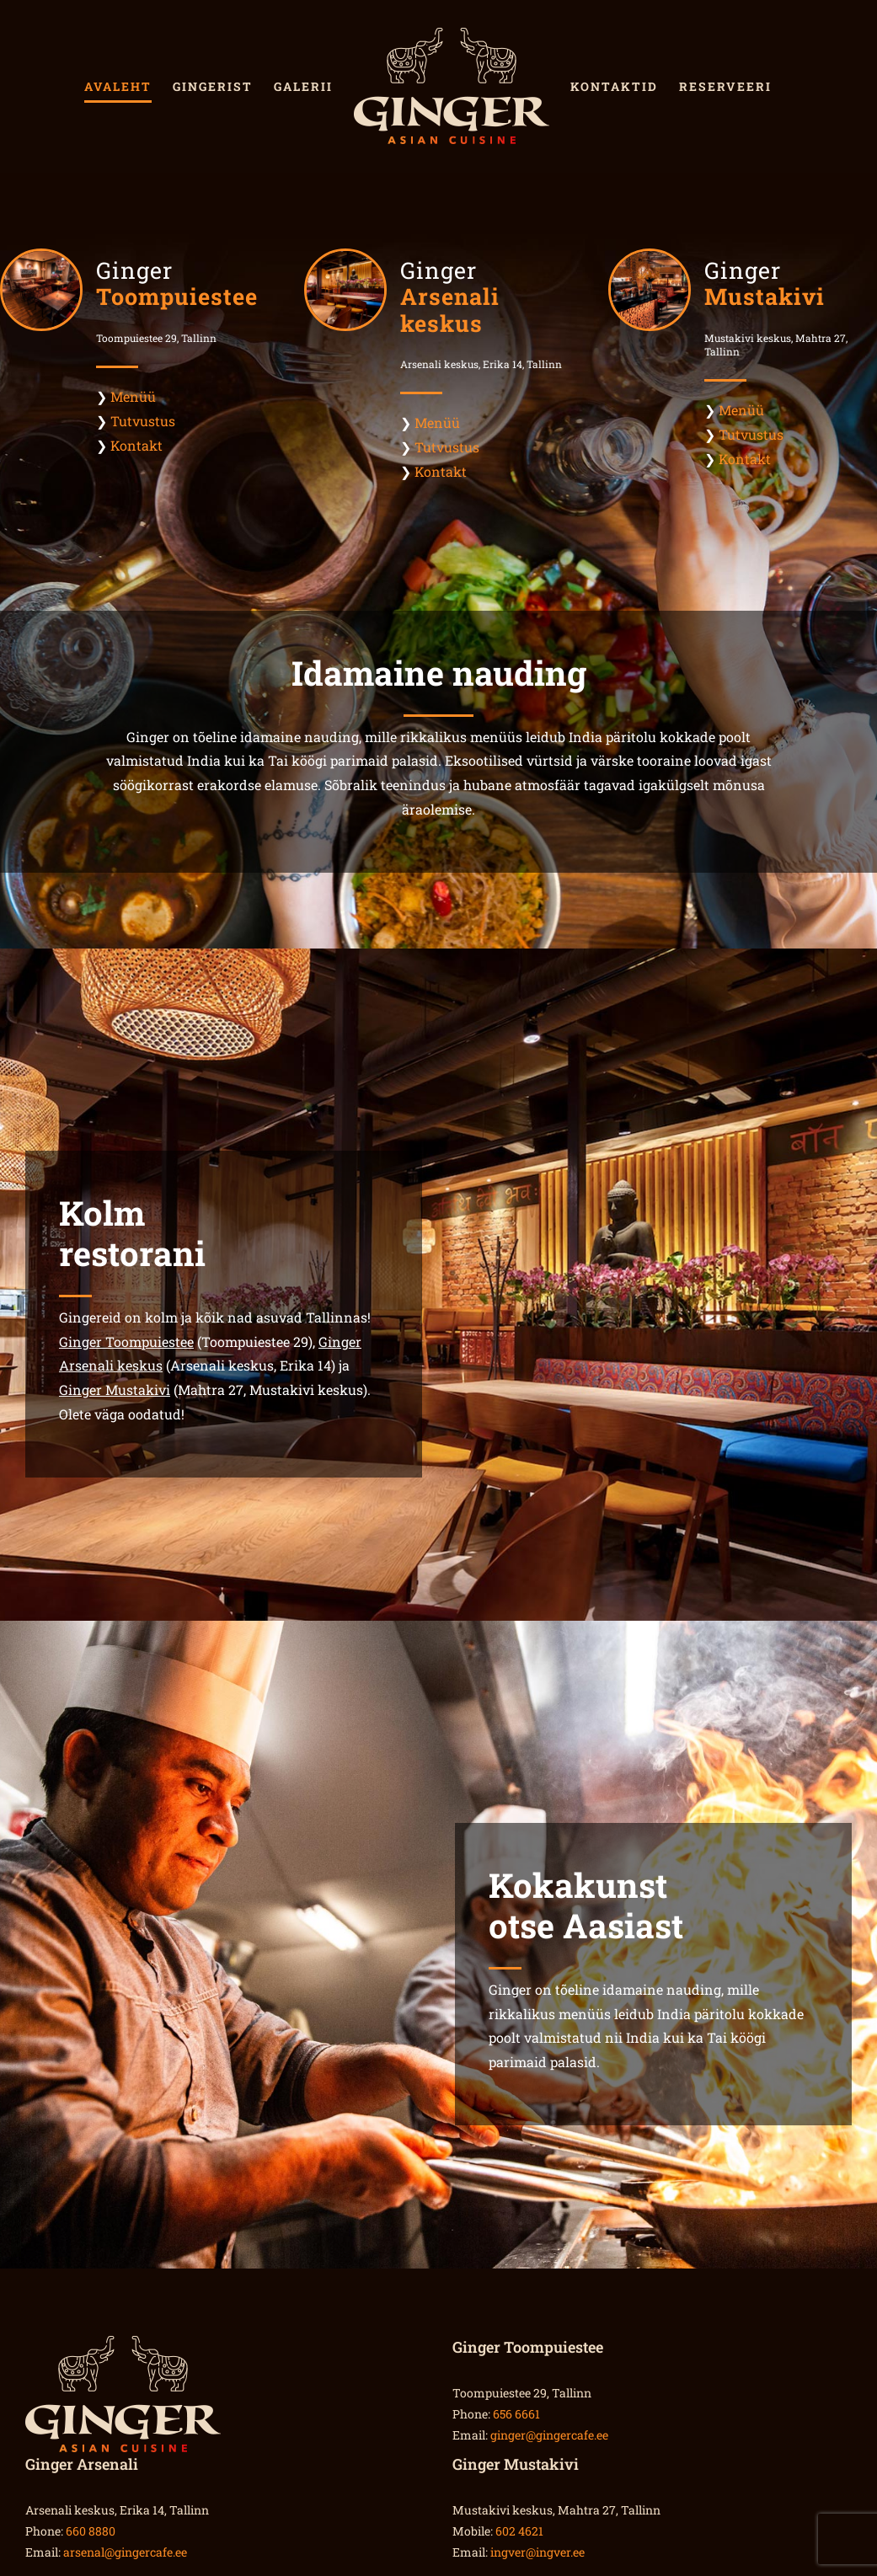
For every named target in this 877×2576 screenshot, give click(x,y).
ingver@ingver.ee (537, 2552)
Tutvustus (142, 421)
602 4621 (519, 2531)
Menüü (133, 396)
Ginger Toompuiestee (126, 1341)
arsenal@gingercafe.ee (125, 2552)
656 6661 (516, 2414)
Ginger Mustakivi (114, 1389)
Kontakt (136, 445)
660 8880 (90, 2531)
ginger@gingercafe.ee (549, 2435)
